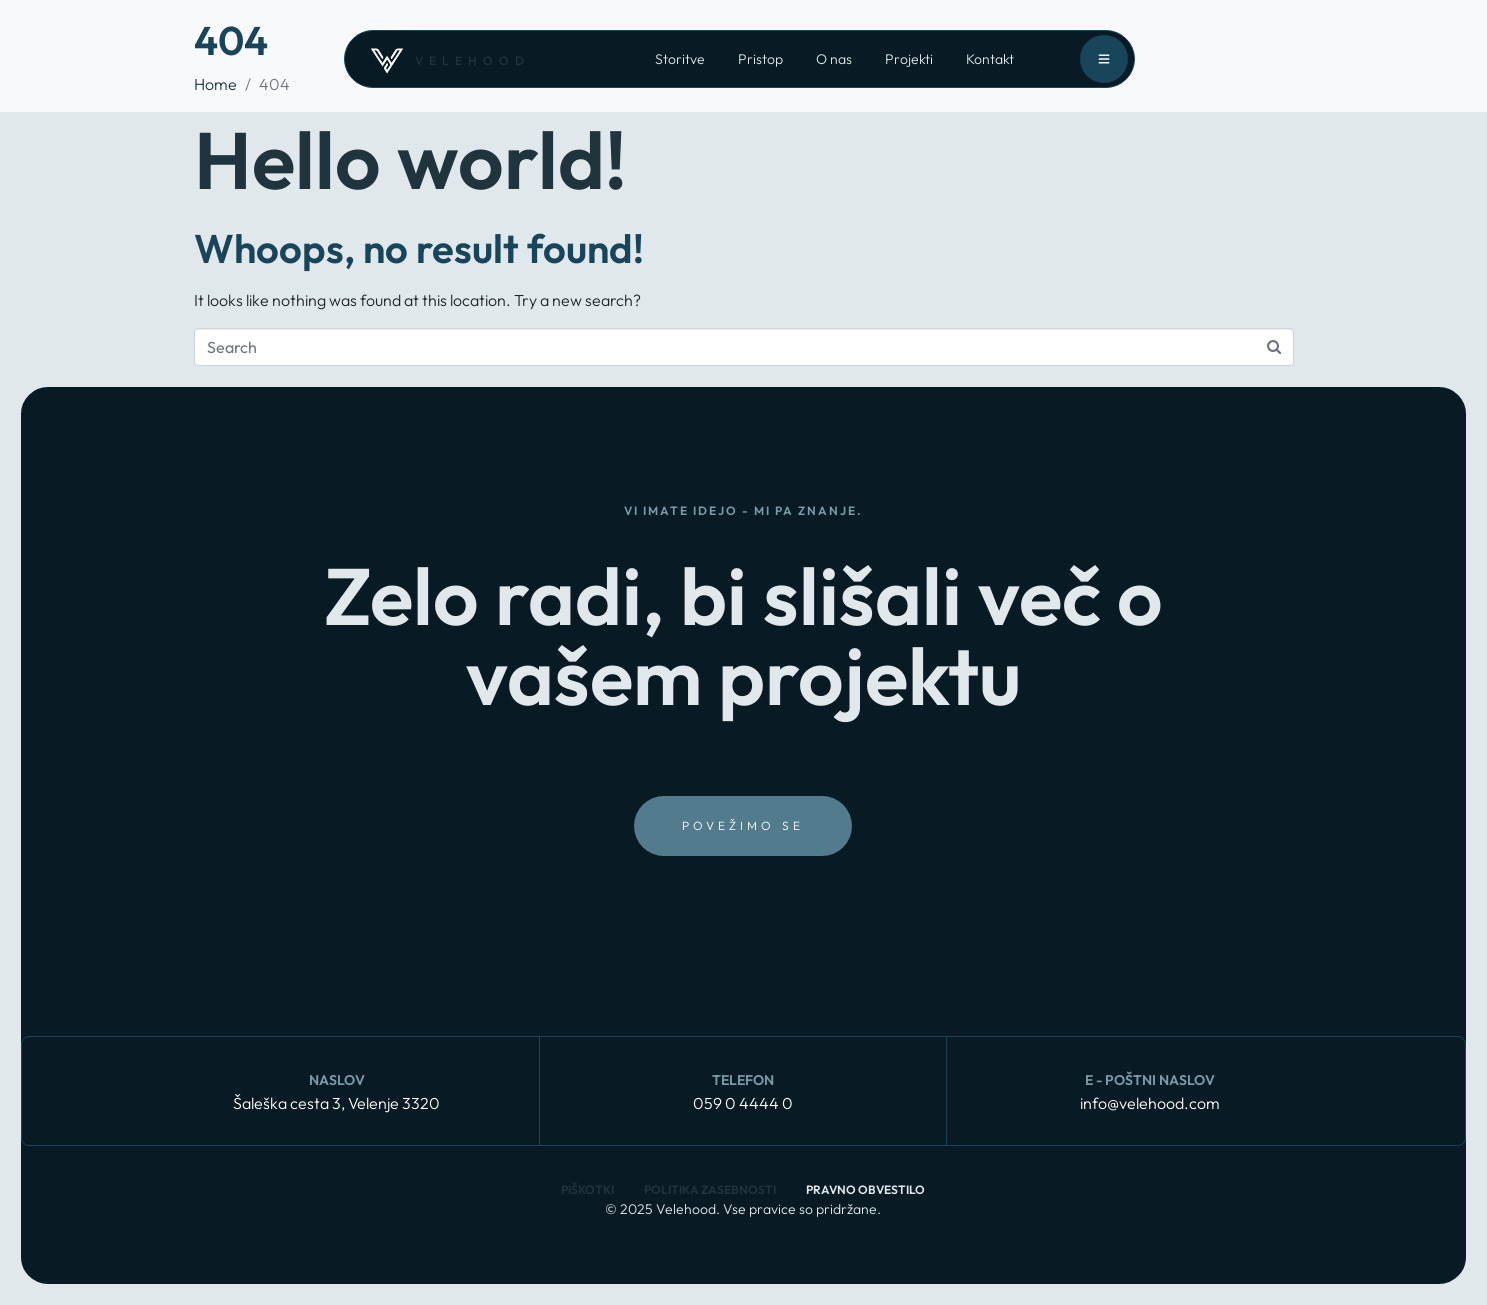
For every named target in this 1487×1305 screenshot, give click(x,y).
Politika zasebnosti (710, 1189)
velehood (472, 60)
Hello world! (410, 159)
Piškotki (587, 1189)
